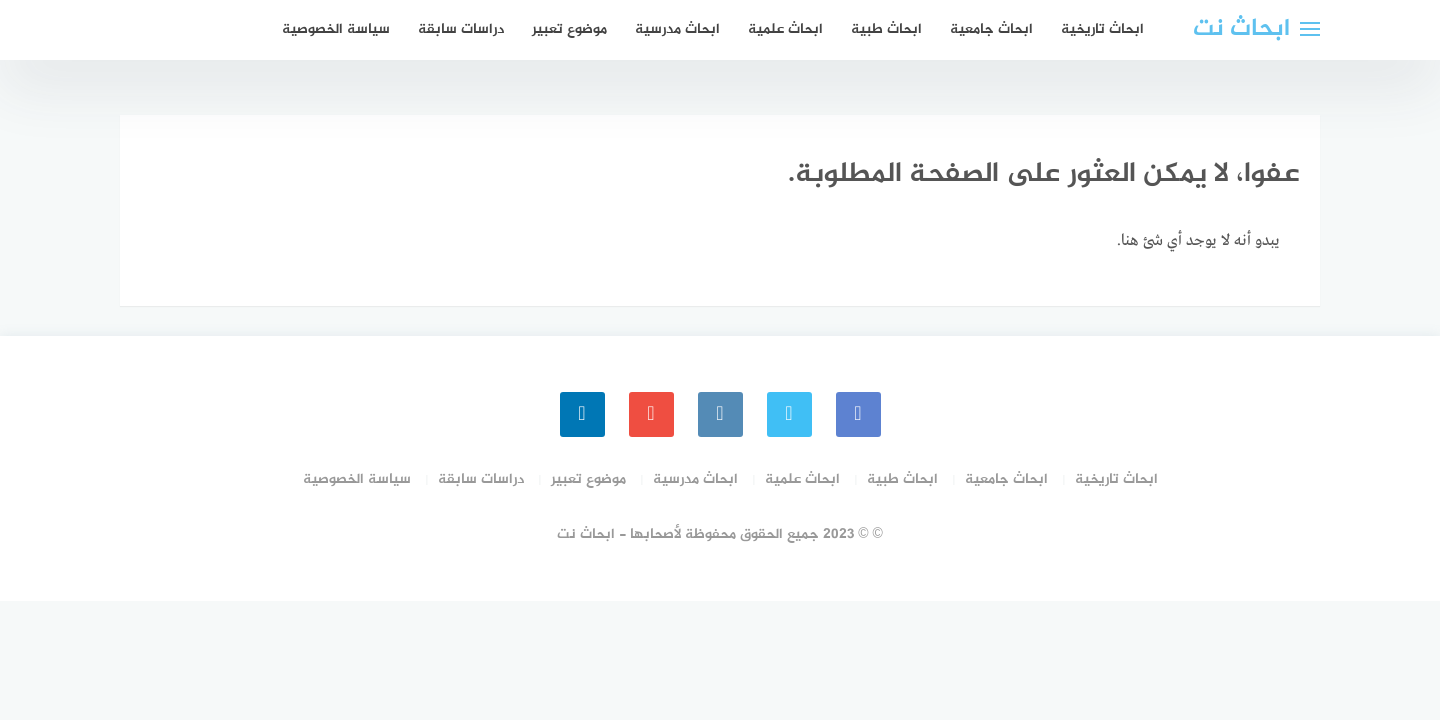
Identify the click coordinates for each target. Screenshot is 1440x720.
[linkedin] (582, 414)
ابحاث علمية (785, 29)
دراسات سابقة (461, 29)
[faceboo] (858, 414)
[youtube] (651, 414)
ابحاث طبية (886, 29)
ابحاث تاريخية (1102, 29)
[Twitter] (789, 414)
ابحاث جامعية (991, 29)
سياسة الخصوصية (336, 29)
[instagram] (720, 414)
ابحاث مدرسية (677, 29)
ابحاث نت (1241, 29)
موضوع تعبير (569, 29)
